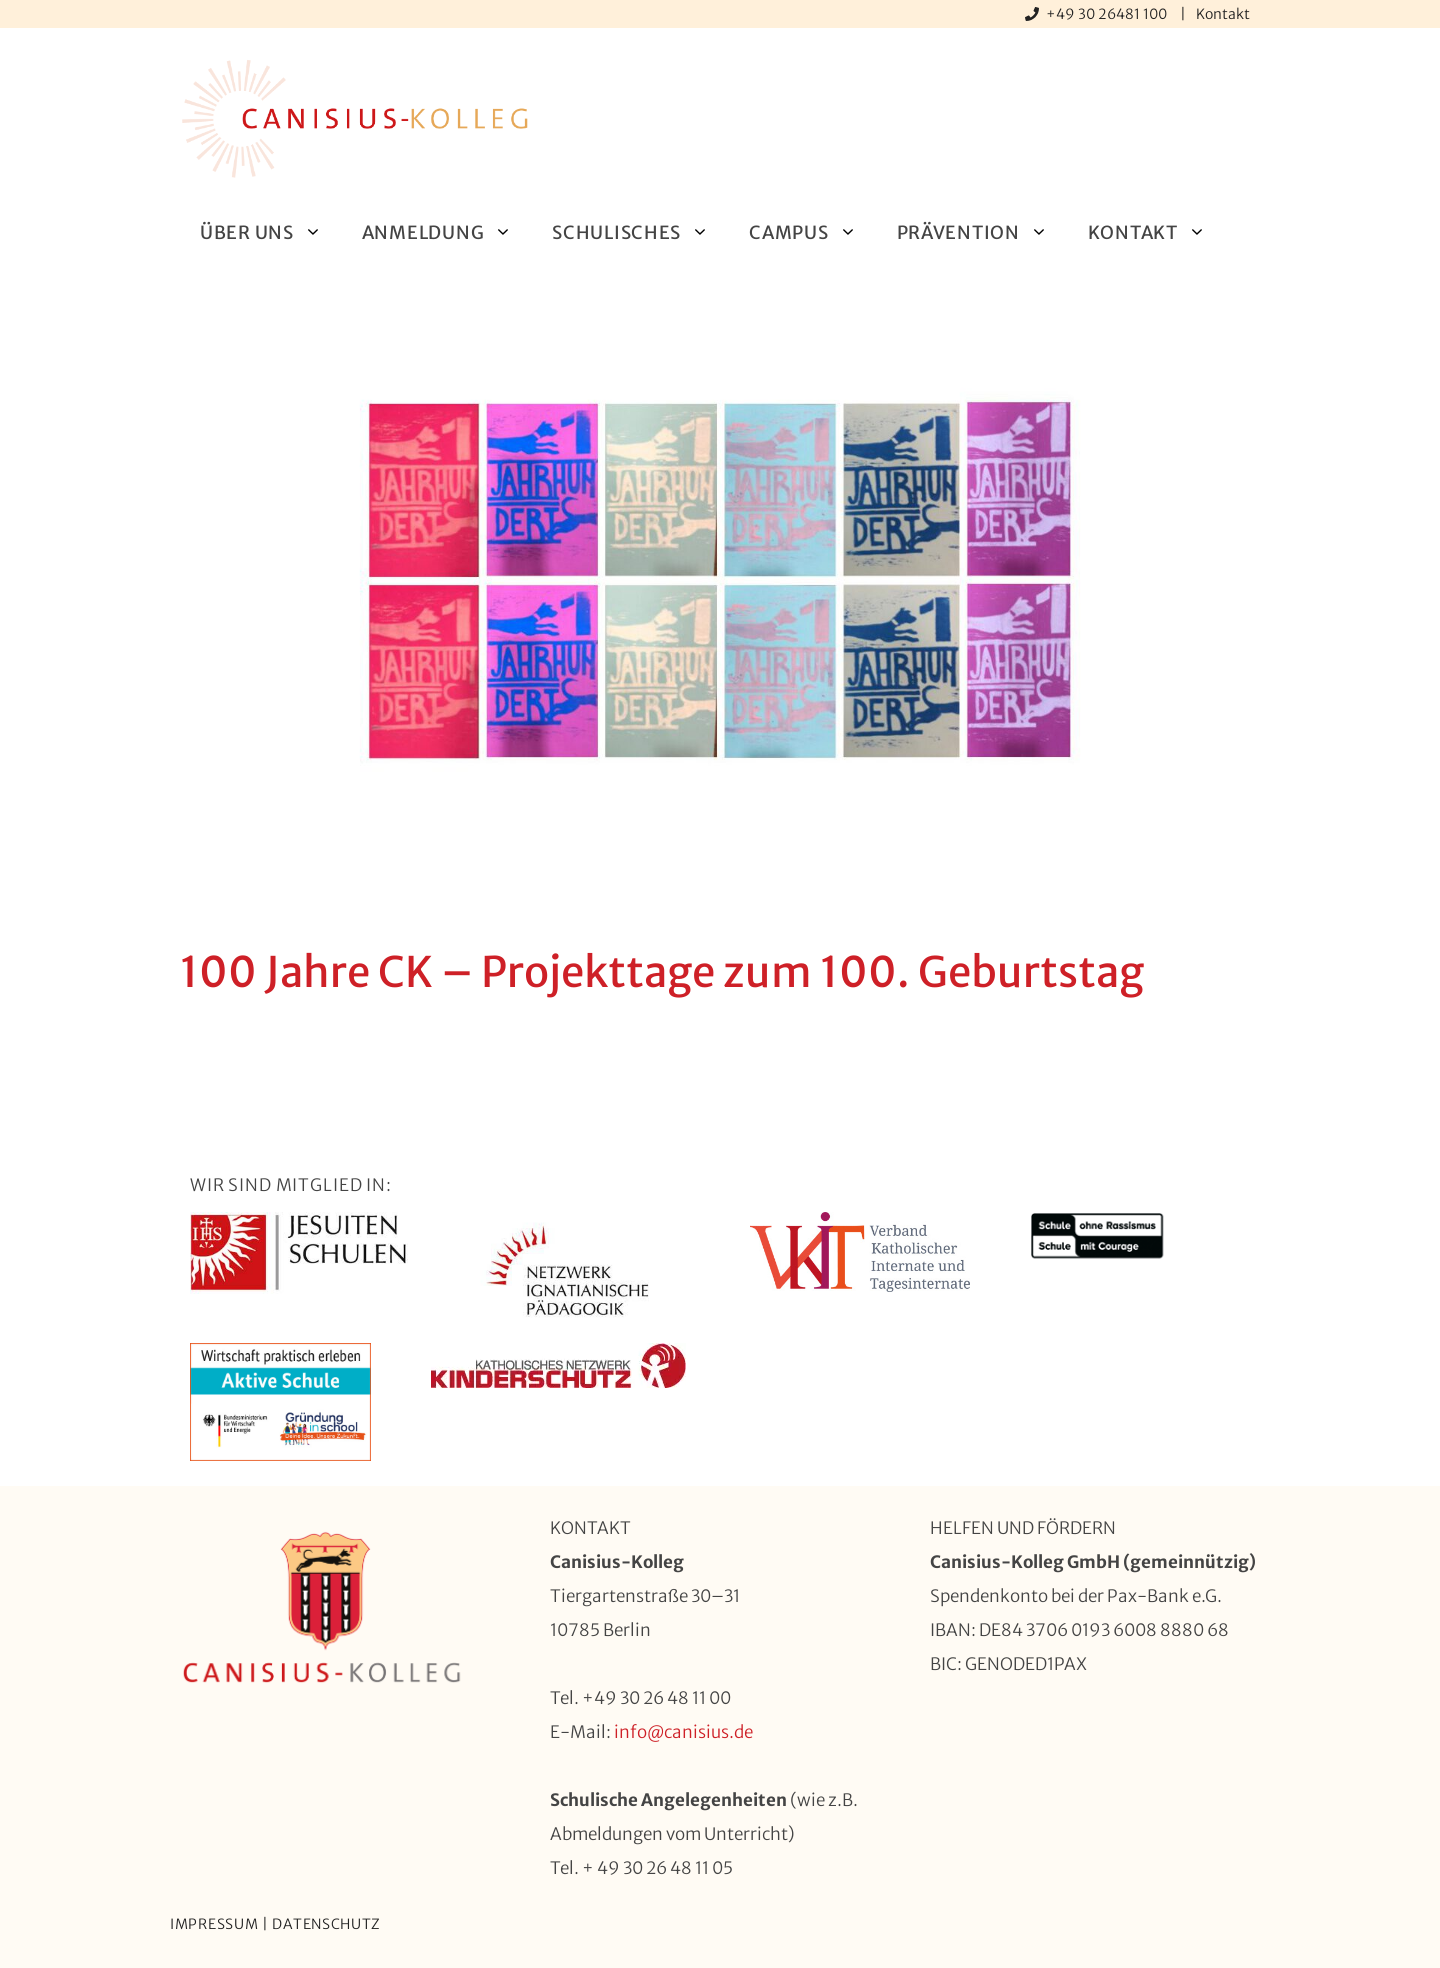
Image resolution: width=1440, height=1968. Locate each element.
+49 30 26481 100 (1108, 14)
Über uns (271, 232)
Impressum (214, 1924)
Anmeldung (447, 232)
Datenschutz (326, 1924)
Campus (812, 232)
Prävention (982, 232)
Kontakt (1223, 14)
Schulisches (640, 232)
